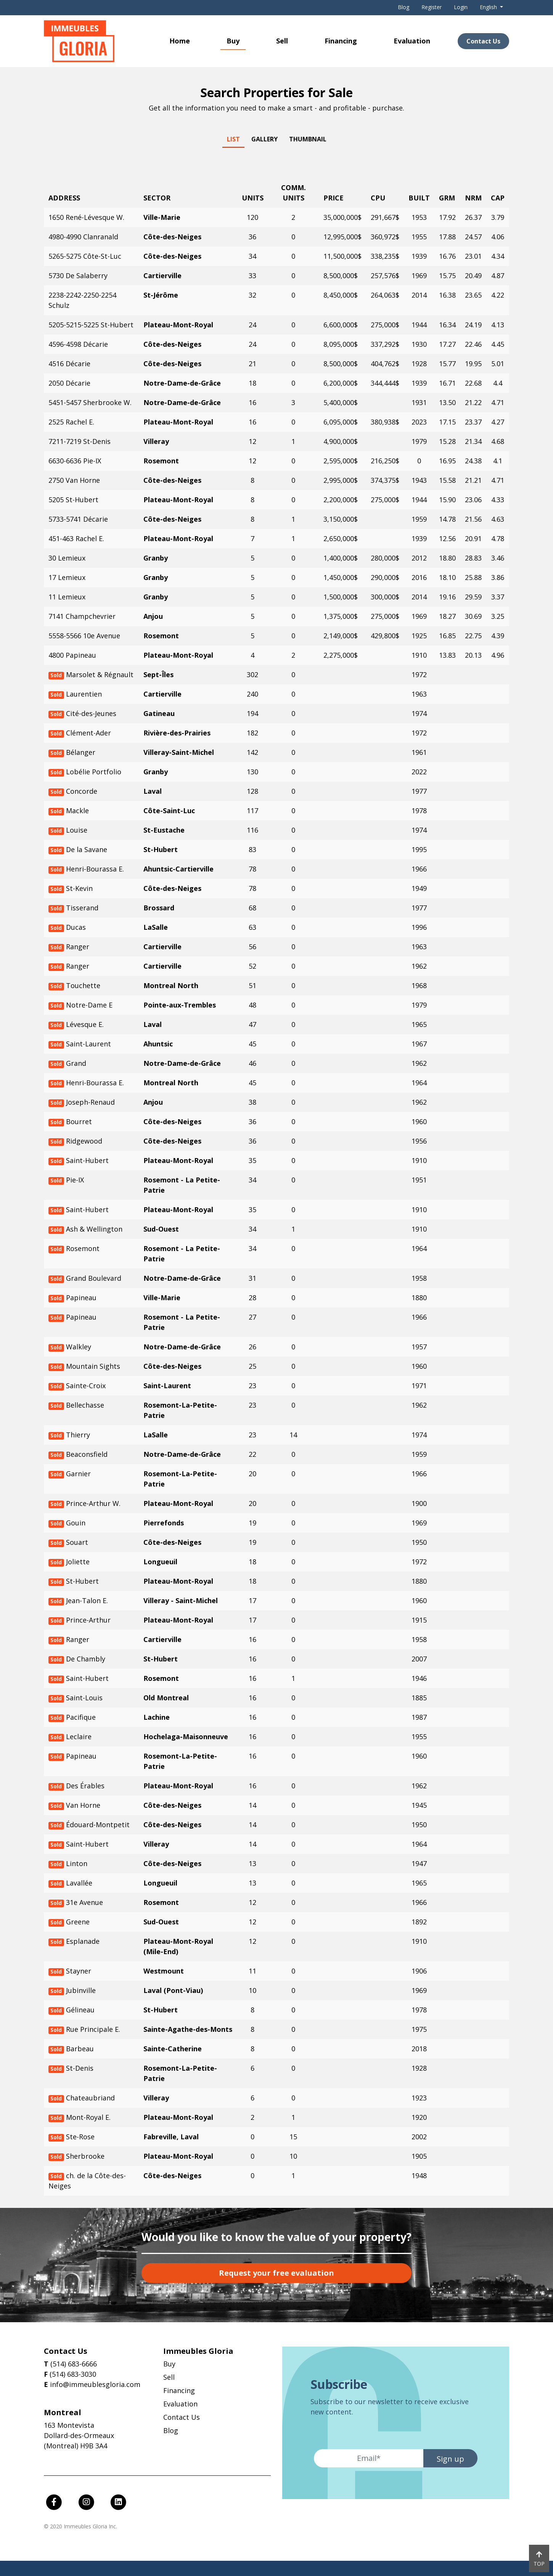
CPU (378, 197)
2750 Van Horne (74, 480)
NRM (473, 197)
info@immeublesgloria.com (95, 2384)
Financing (341, 40)
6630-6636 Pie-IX (74, 460)
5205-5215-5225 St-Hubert (90, 324)
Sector (156, 197)
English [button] (489, 7)
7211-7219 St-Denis (79, 441)
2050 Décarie (69, 383)
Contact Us (483, 41)
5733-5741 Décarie (78, 519)
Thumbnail (307, 139)
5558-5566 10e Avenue (84, 635)
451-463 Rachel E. (76, 538)
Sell (282, 40)
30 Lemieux (66, 557)
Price (333, 197)
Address (64, 197)
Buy (233, 40)
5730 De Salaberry (78, 275)
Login (461, 7)
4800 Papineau (72, 655)
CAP (498, 197)
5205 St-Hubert (73, 499)
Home (179, 40)
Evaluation (412, 40)
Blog (403, 7)
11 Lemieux (66, 596)
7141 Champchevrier (82, 616)
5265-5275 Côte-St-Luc (84, 256)
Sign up (450, 2459)
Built (419, 197)
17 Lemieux (66, 577)
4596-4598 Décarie (78, 344)
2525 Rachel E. (71, 421)
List (233, 139)
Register (431, 7)
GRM (447, 197)
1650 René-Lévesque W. (86, 217)
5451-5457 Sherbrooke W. (90, 402)
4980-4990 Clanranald (83, 236)
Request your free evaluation (276, 2273)
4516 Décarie (69, 363)
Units (253, 197)
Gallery (264, 139)
